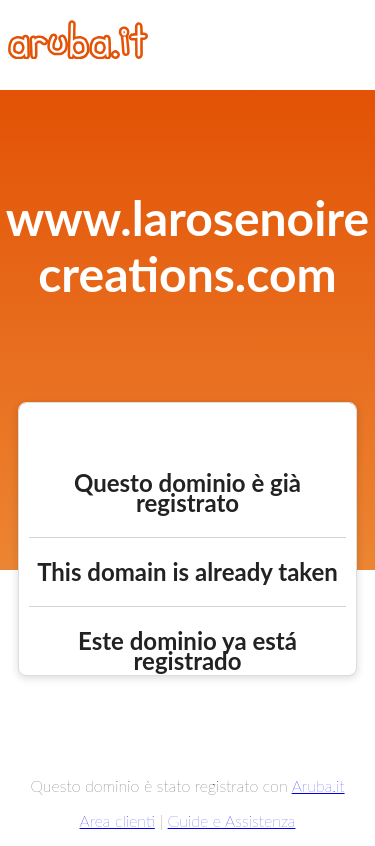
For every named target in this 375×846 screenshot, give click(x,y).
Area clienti (117, 820)
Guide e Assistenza (232, 820)
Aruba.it (318, 785)
